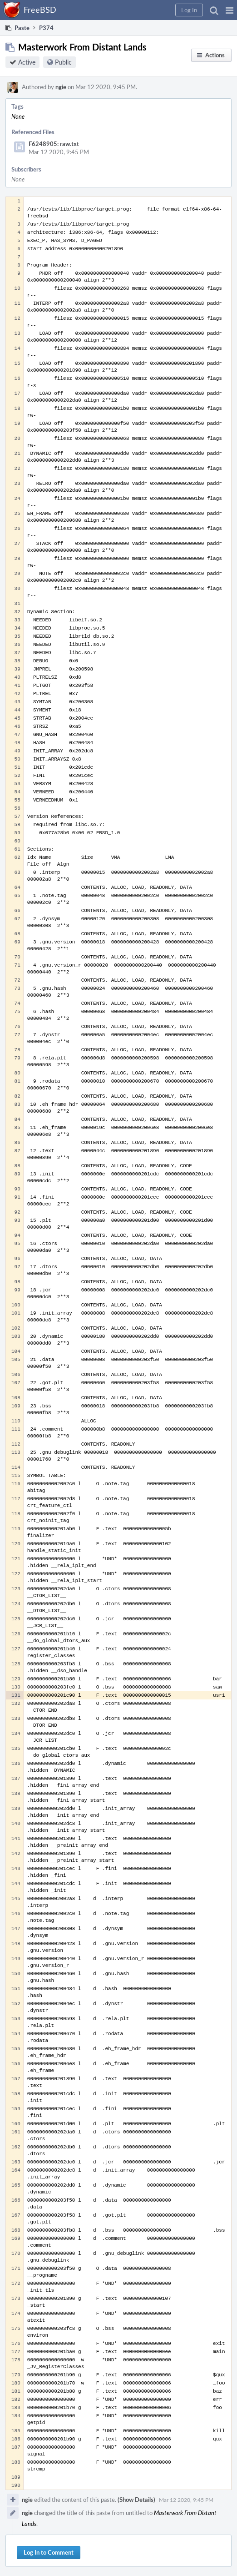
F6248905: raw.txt (54, 144)
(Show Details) (136, 2499)
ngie (60, 87)
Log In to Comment (49, 2552)
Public (63, 62)
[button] (229, 10)
